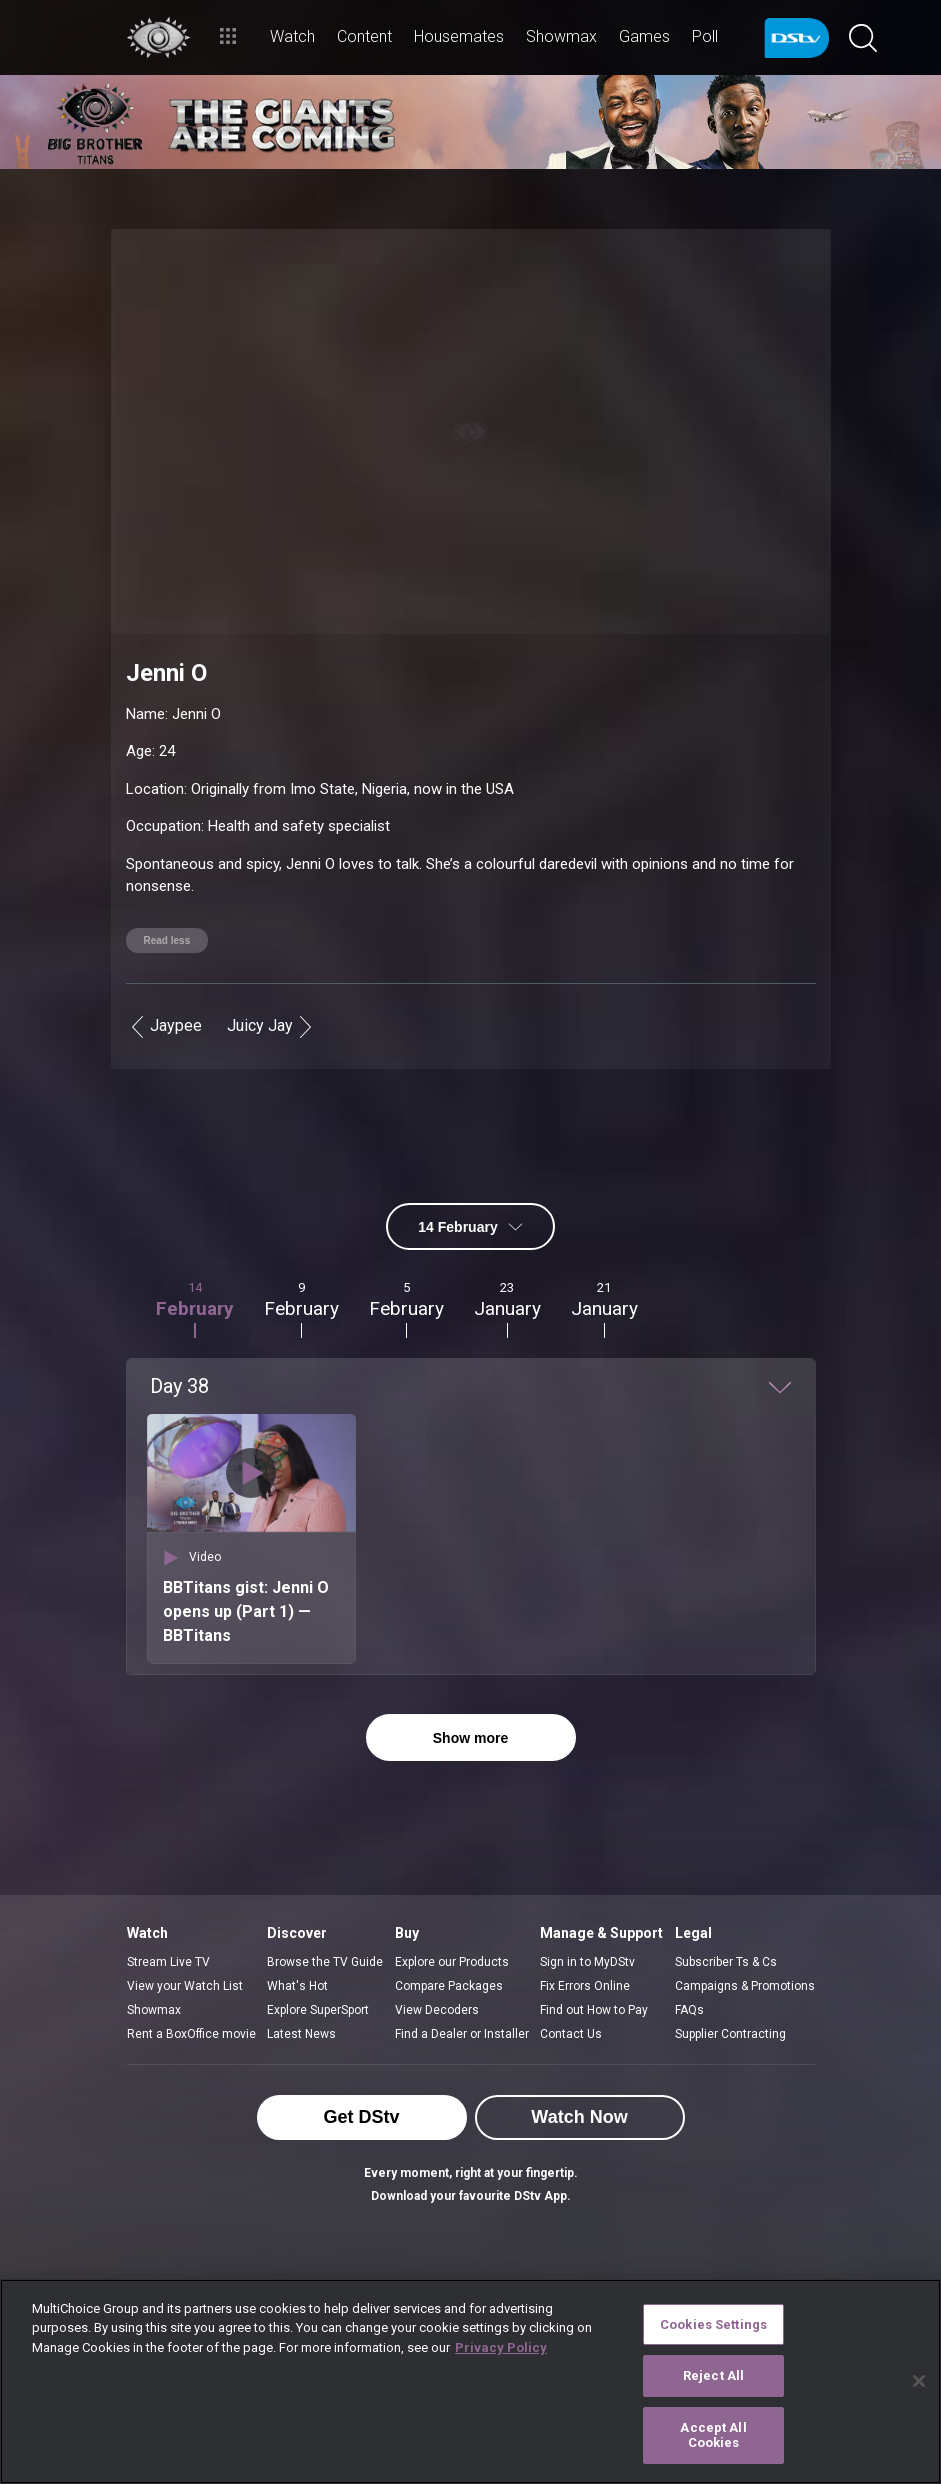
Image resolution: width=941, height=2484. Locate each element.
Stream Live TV (168, 1907)
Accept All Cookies (713, 2435)
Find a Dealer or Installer (462, 1979)
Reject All (713, 2375)
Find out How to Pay (594, 1955)
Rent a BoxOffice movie (191, 1979)
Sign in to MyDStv (587, 1907)
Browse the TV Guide (325, 1907)
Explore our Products (452, 1907)
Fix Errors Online (585, 1931)
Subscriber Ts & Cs (726, 1907)
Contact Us (571, 1979)
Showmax (154, 1955)
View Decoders (437, 1955)
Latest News (301, 1979)
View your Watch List (185, 1931)
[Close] (919, 2381)
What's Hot (297, 1931)
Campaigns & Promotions (745, 1931)
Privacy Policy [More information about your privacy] (501, 2347)
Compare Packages (449, 1931)
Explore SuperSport (318, 1955)
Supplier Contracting (730, 1979)
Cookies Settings (713, 2324)
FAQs (689, 1955)
